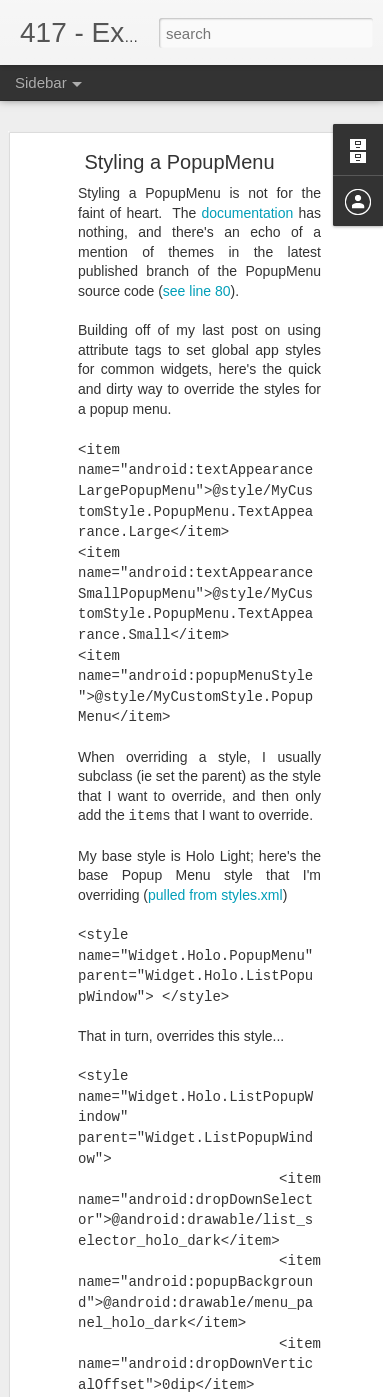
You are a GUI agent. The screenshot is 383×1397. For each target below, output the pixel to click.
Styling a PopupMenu (179, 145)
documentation (247, 195)
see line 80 (197, 274)
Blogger (290, 1386)
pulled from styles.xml (215, 877)
